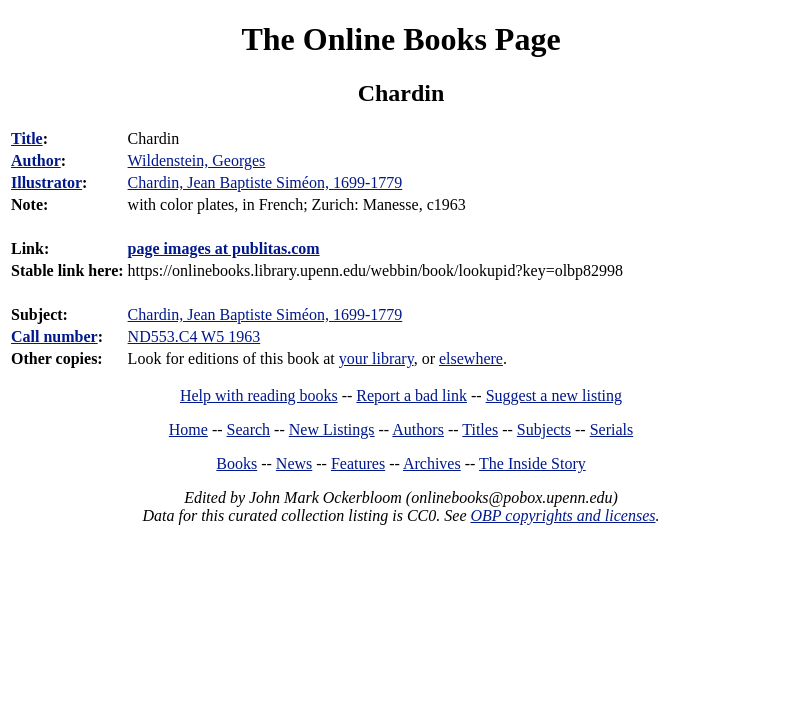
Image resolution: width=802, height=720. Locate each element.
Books (236, 463)
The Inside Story (532, 463)
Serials (612, 429)
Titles (480, 429)
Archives (432, 463)
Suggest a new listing (554, 395)
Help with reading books (259, 395)
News (294, 463)
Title (27, 138)
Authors (418, 429)
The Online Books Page (400, 39)
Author (36, 160)
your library (376, 358)
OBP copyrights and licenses (562, 515)
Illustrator (46, 182)
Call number (54, 336)
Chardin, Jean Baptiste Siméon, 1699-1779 (265, 314)
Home (188, 429)
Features (358, 463)
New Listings (332, 429)
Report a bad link (411, 395)
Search (249, 429)
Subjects (544, 429)
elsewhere (471, 358)
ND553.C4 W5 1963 (194, 336)
